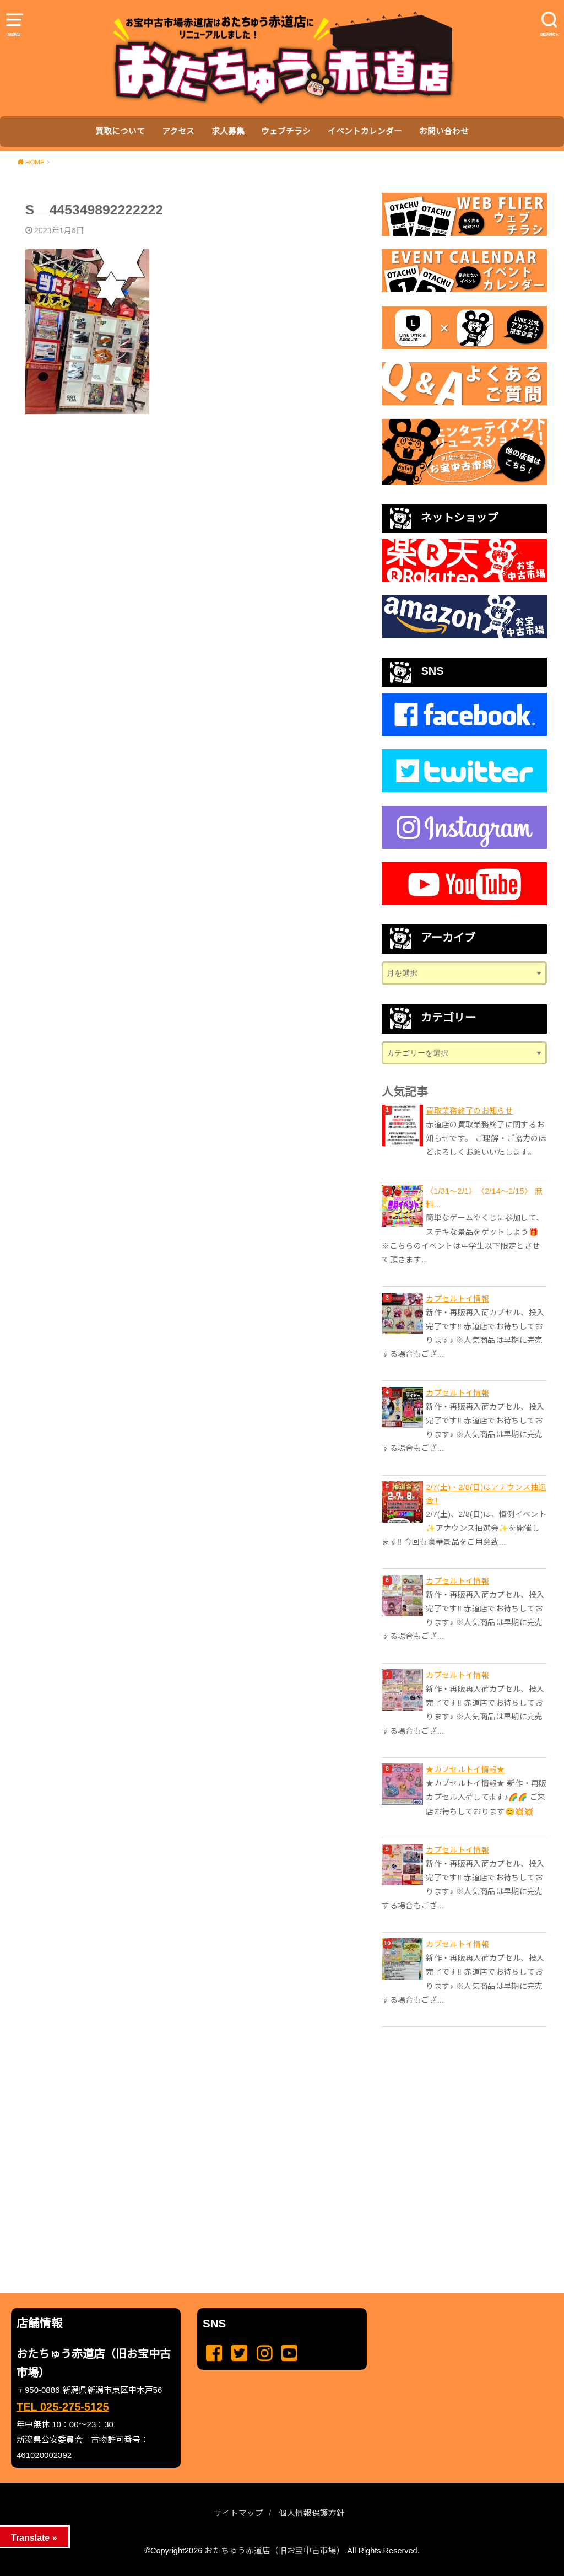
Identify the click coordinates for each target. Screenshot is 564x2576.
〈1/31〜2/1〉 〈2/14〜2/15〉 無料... (484, 1198)
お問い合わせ (444, 131)
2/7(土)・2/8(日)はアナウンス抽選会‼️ (486, 1494)
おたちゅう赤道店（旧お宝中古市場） (274, 2550)
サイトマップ (238, 2513)
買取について (120, 131)
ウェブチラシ (286, 131)
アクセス (178, 131)
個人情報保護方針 (312, 2513)
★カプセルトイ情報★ (465, 1769)
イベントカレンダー (365, 131)
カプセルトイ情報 (457, 1298)
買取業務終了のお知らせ (469, 1110)
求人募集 (228, 131)
